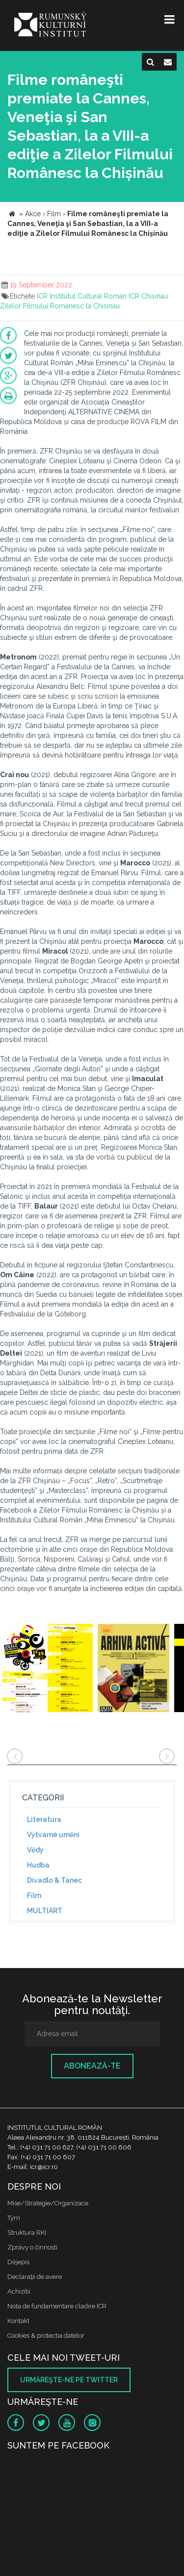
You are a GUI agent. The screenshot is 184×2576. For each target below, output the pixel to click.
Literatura (44, 1819)
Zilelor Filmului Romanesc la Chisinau (60, 306)
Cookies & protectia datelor (45, 2335)
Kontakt (18, 2320)
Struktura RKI (26, 2232)
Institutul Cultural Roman (88, 296)
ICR (42, 296)
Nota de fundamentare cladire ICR (56, 2306)
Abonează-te (92, 2066)
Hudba (38, 1865)
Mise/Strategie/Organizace (47, 2203)
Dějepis (18, 2262)
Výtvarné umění (53, 1835)
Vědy (35, 1850)
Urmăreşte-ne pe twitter (69, 2380)
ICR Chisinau (148, 296)
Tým (13, 2218)
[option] (47, 1669)
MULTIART (44, 1911)
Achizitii (18, 2291)
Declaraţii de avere (34, 2276)
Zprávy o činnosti (32, 2247)
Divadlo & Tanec (54, 1880)
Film (34, 1895)
